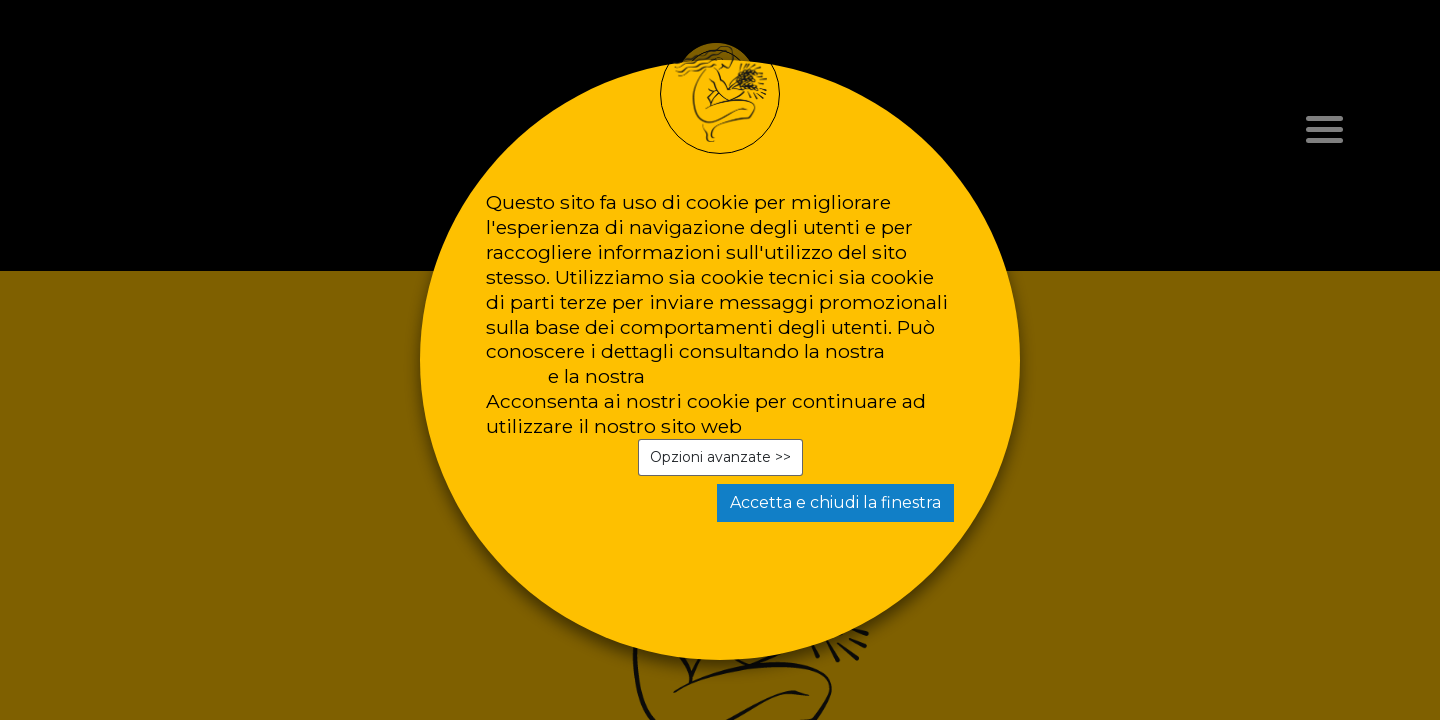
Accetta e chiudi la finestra (835, 502)
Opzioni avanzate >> (720, 457)
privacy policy (715, 376)
